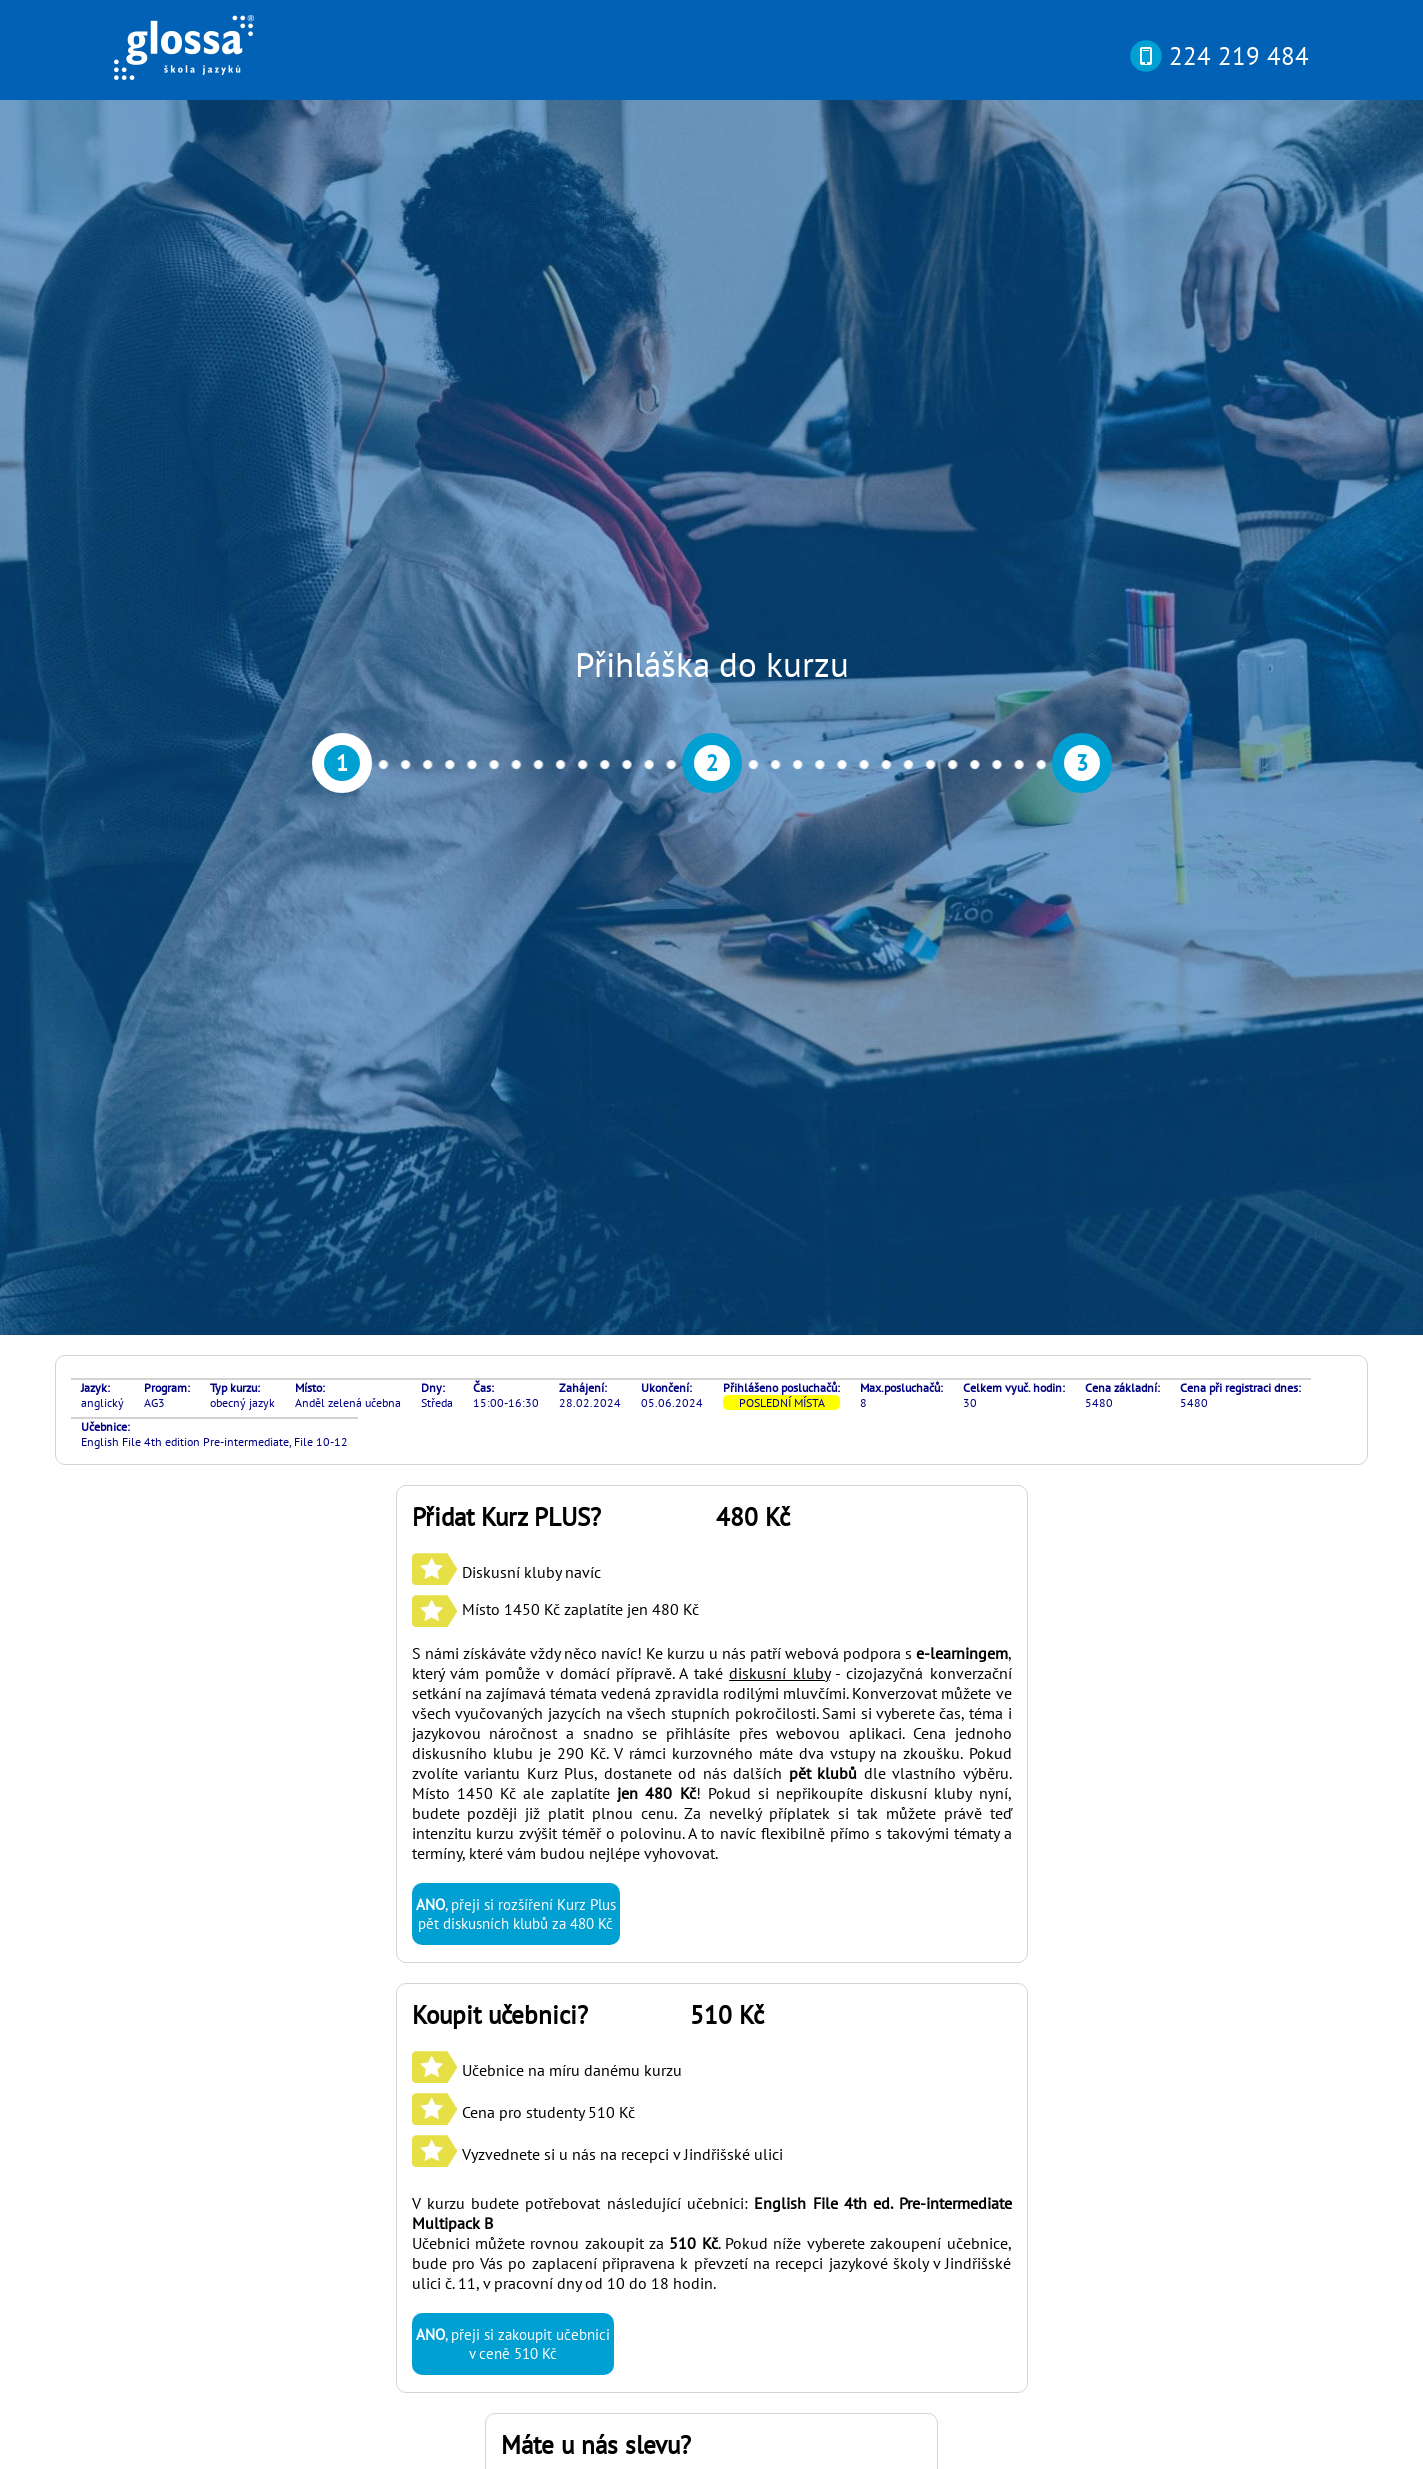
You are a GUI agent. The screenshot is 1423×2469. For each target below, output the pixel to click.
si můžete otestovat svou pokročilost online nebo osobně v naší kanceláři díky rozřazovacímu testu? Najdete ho (698, 2180)
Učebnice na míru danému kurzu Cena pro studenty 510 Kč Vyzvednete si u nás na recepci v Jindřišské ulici (597, 1237)
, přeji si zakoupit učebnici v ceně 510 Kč (513, 1469)
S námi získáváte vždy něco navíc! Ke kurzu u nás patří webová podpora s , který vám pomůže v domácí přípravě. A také (712, 788)
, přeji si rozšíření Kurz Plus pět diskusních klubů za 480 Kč (516, 1039)
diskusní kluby (779, 798)
